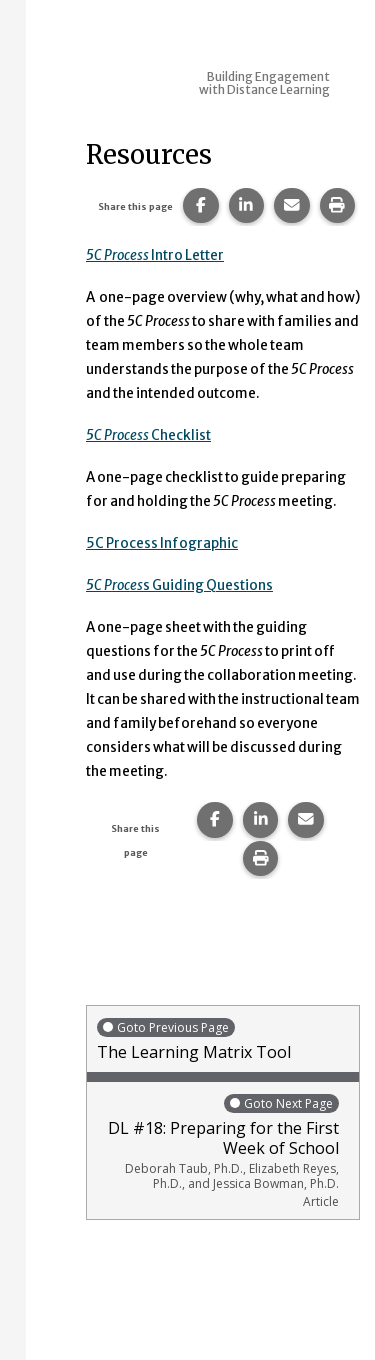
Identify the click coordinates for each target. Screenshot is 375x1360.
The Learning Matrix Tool (223, 1039)
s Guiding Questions (179, 585)
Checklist (148, 435)
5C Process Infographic (162, 543)
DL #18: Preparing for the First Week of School (218, 1151)
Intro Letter (155, 255)
